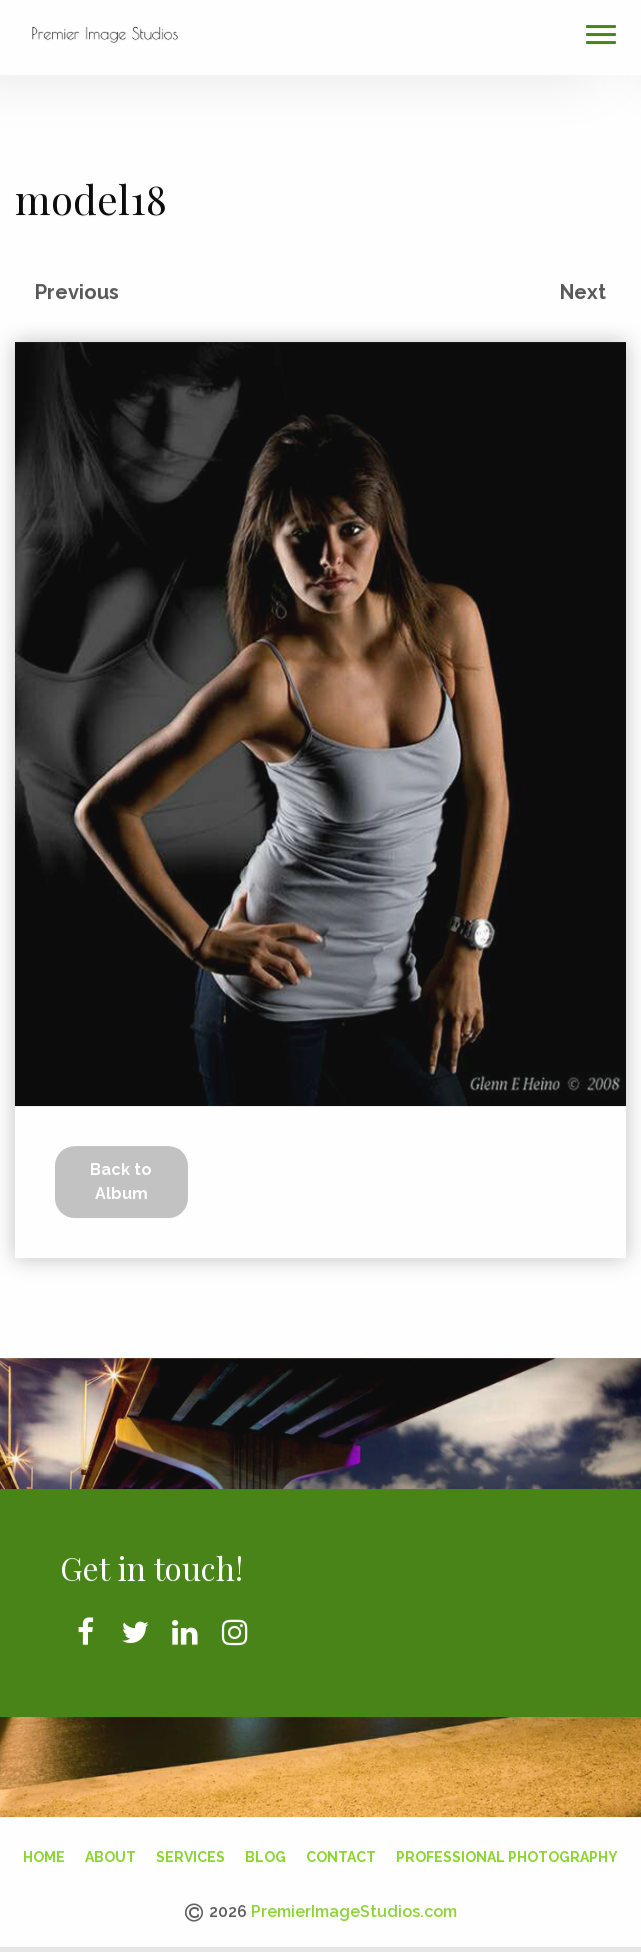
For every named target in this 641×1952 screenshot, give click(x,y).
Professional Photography (507, 1853)
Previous (77, 288)
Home (44, 1853)
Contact (341, 1853)
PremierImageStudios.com (354, 1907)
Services (190, 1853)
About (110, 1853)
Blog (265, 1853)
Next (583, 288)
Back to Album (121, 1177)
